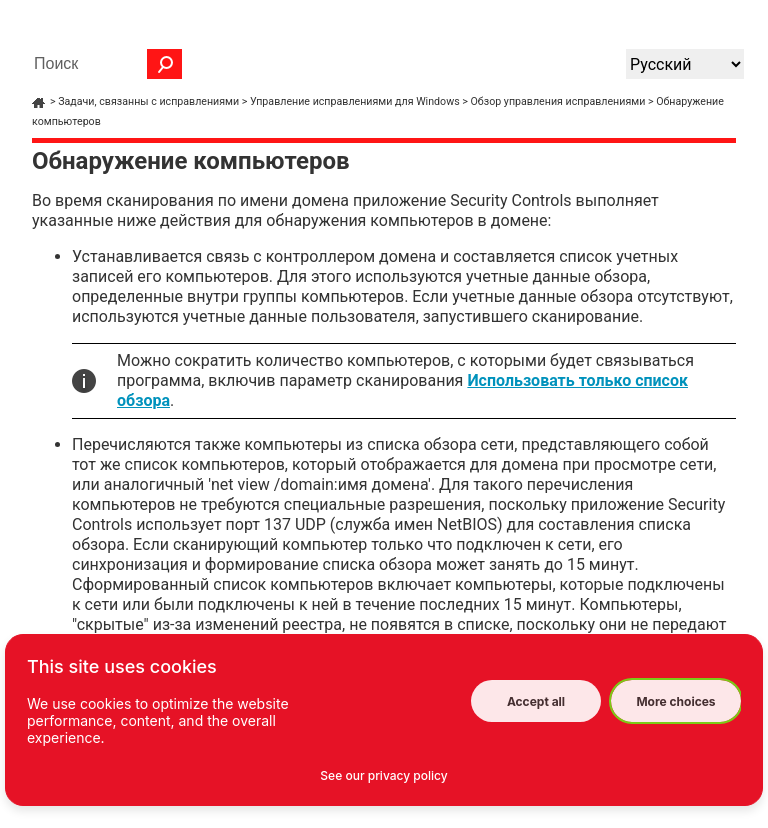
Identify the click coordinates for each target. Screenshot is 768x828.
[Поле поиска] (103, 64)
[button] (165, 64)
